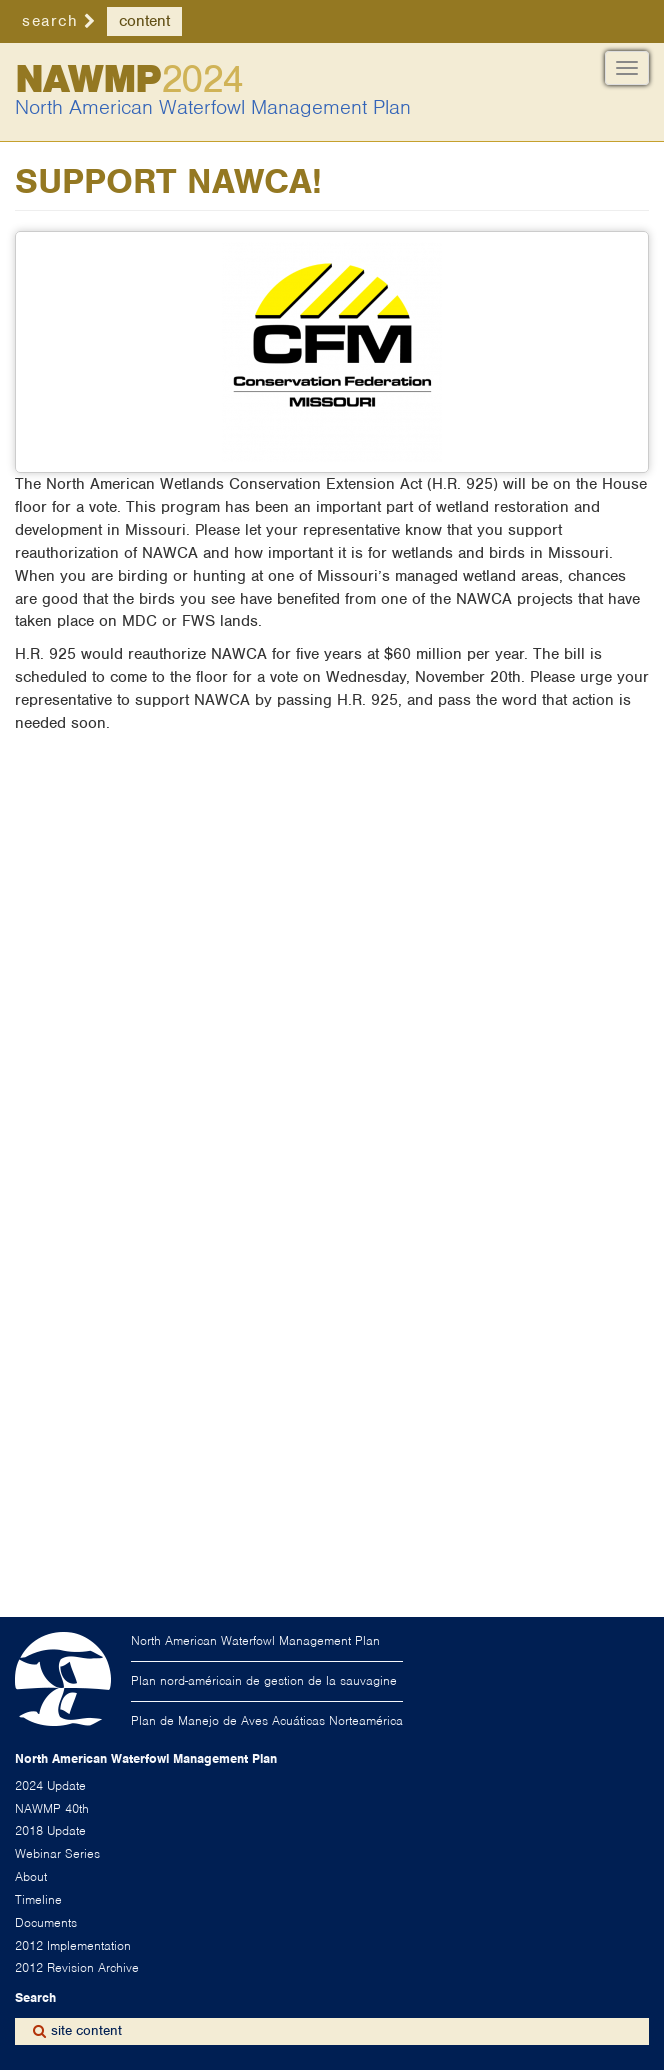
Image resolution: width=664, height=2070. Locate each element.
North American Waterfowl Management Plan (213, 107)
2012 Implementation (73, 1945)
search (50, 21)
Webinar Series (57, 1853)
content (144, 21)
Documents (46, 1922)
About (31, 1876)
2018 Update (50, 1830)
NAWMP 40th (52, 1808)
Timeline (38, 1899)
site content (86, 2030)
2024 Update (50, 1785)
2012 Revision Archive (77, 1967)
